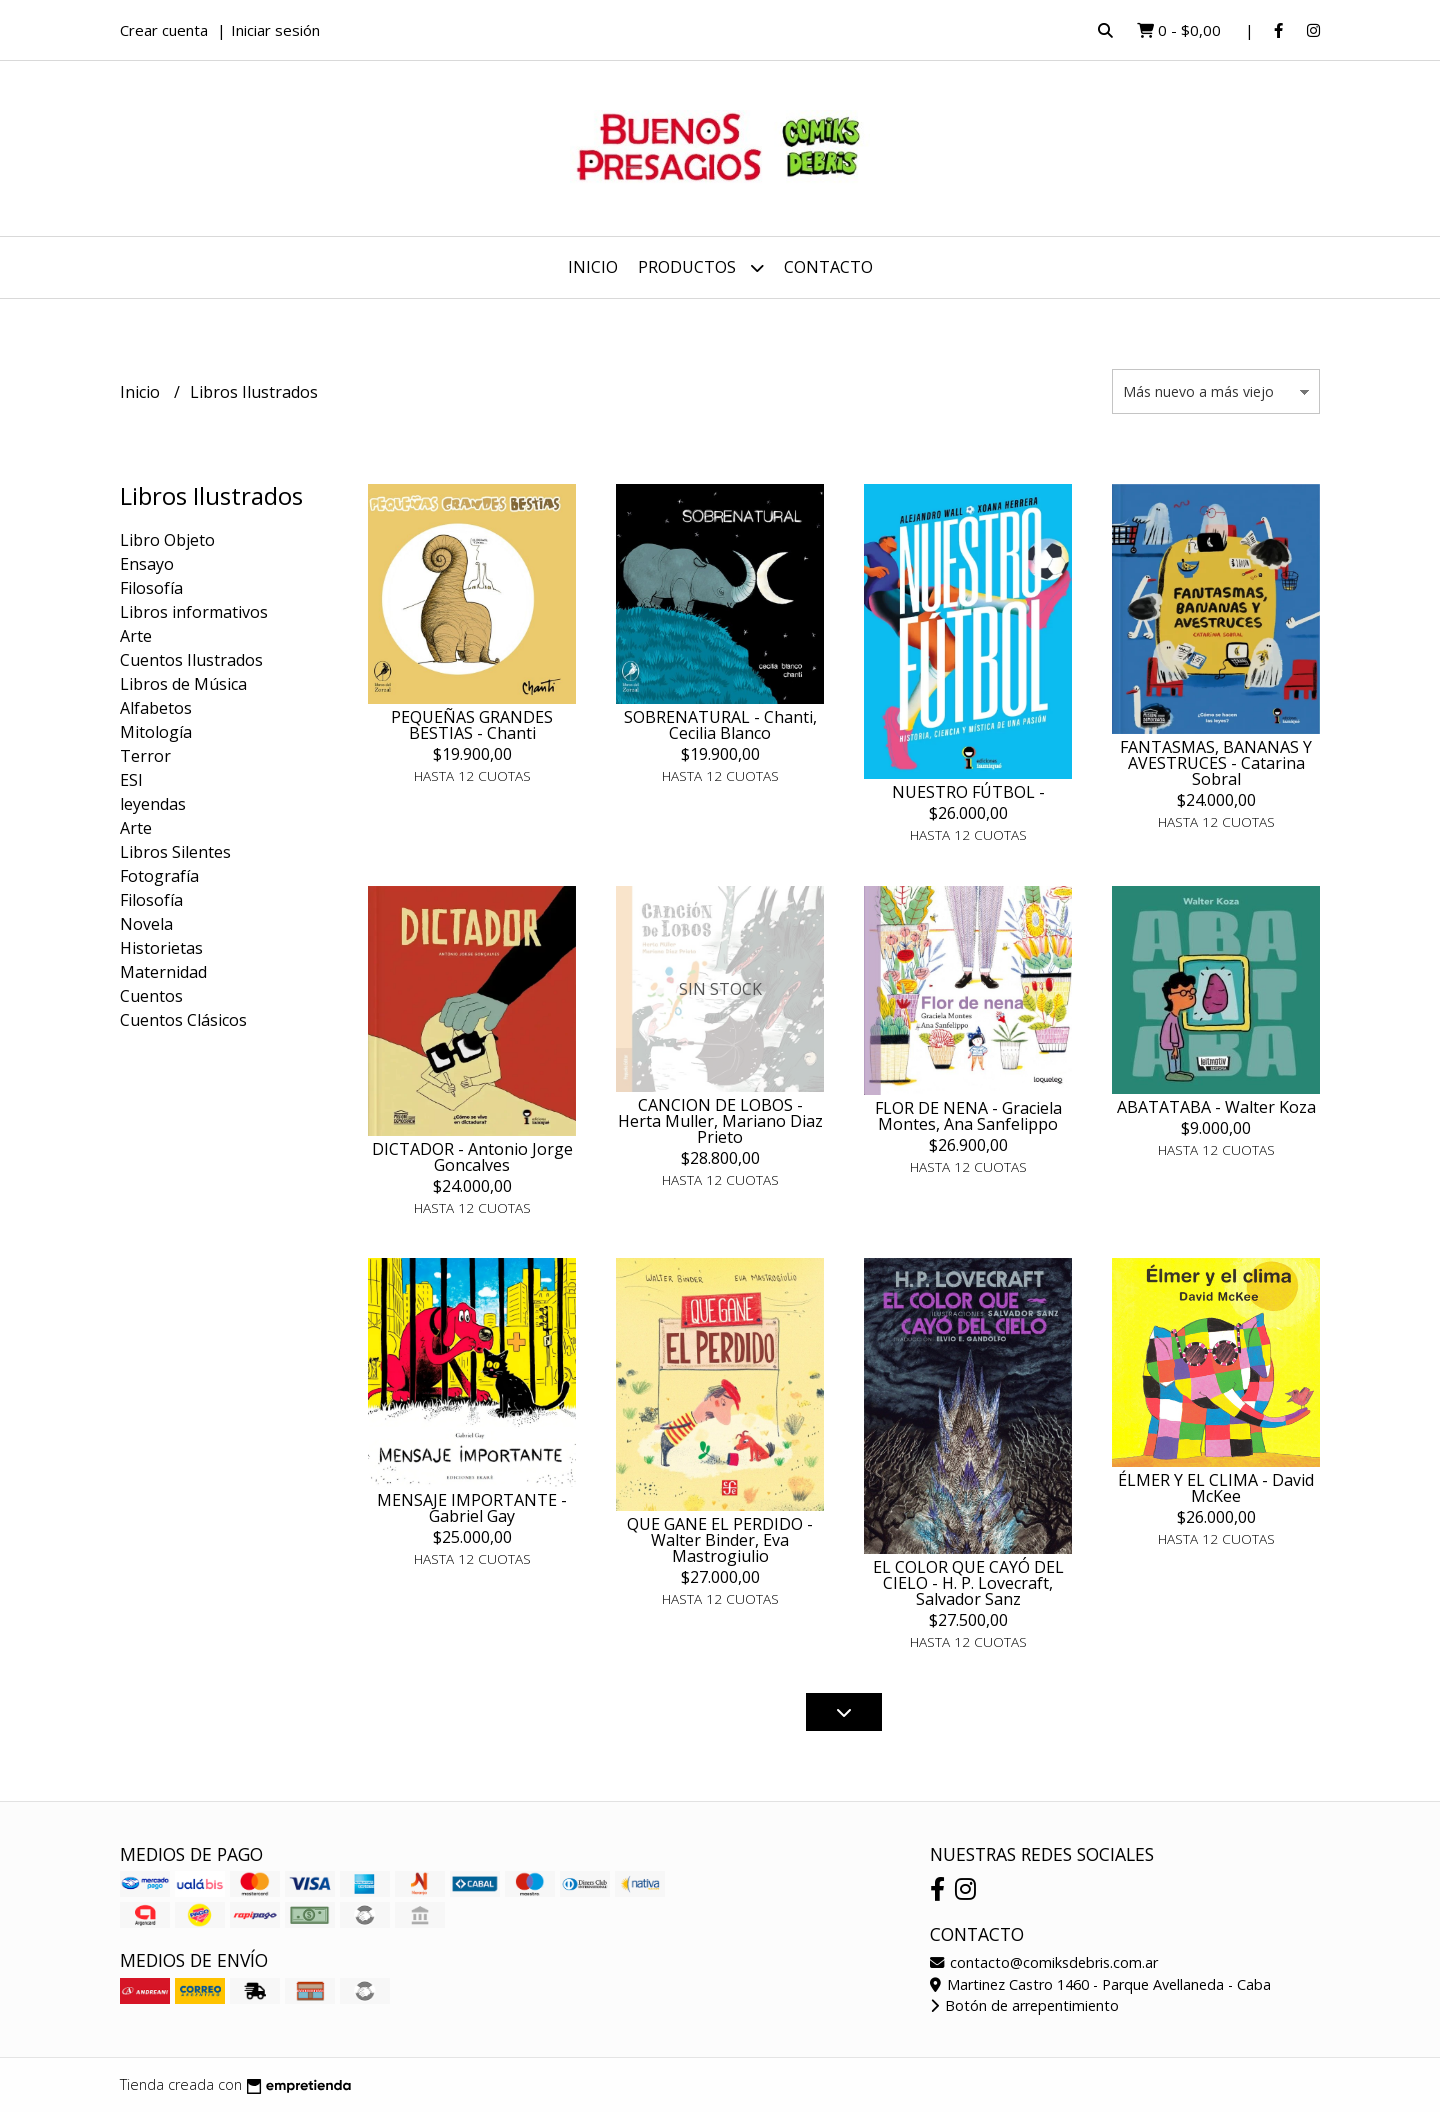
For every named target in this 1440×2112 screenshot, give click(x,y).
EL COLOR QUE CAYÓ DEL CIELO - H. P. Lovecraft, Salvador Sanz (968, 1583)
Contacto (828, 267)
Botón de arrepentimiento (1024, 2005)
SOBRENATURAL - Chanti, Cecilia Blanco (720, 725)
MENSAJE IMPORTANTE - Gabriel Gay (472, 1508)
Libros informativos (194, 612)
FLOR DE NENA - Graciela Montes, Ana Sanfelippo (968, 1116)
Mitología (156, 732)
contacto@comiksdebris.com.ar (1044, 1962)
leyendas (153, 804)
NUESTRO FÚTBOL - (968, 792)
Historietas (161, 948)
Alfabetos (156, 708)
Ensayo (147, 564)
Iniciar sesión (275, 30)
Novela (146, 924)
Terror (145, 756)
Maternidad (163, 972)
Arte (136, 636)
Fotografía (159, 876)
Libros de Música (183, 684)
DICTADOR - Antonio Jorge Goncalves (472, 1157)
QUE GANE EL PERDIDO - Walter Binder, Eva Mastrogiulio (720, 1540)
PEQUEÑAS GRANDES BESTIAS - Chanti (472, 725)
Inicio (593, 267)
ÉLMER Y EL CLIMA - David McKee (1216, 1488)
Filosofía (151, 588)
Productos (701, 267)
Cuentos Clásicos (183, 1020)
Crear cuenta (164, 30)
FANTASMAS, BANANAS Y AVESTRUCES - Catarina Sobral (1216, 763)
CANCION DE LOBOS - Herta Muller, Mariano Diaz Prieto (720, 1121)
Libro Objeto (167, 540)
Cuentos (151, 996)
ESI (131, 780)
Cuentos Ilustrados (191, 660)
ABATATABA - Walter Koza (1216, 1107)
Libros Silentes (175, 852)
